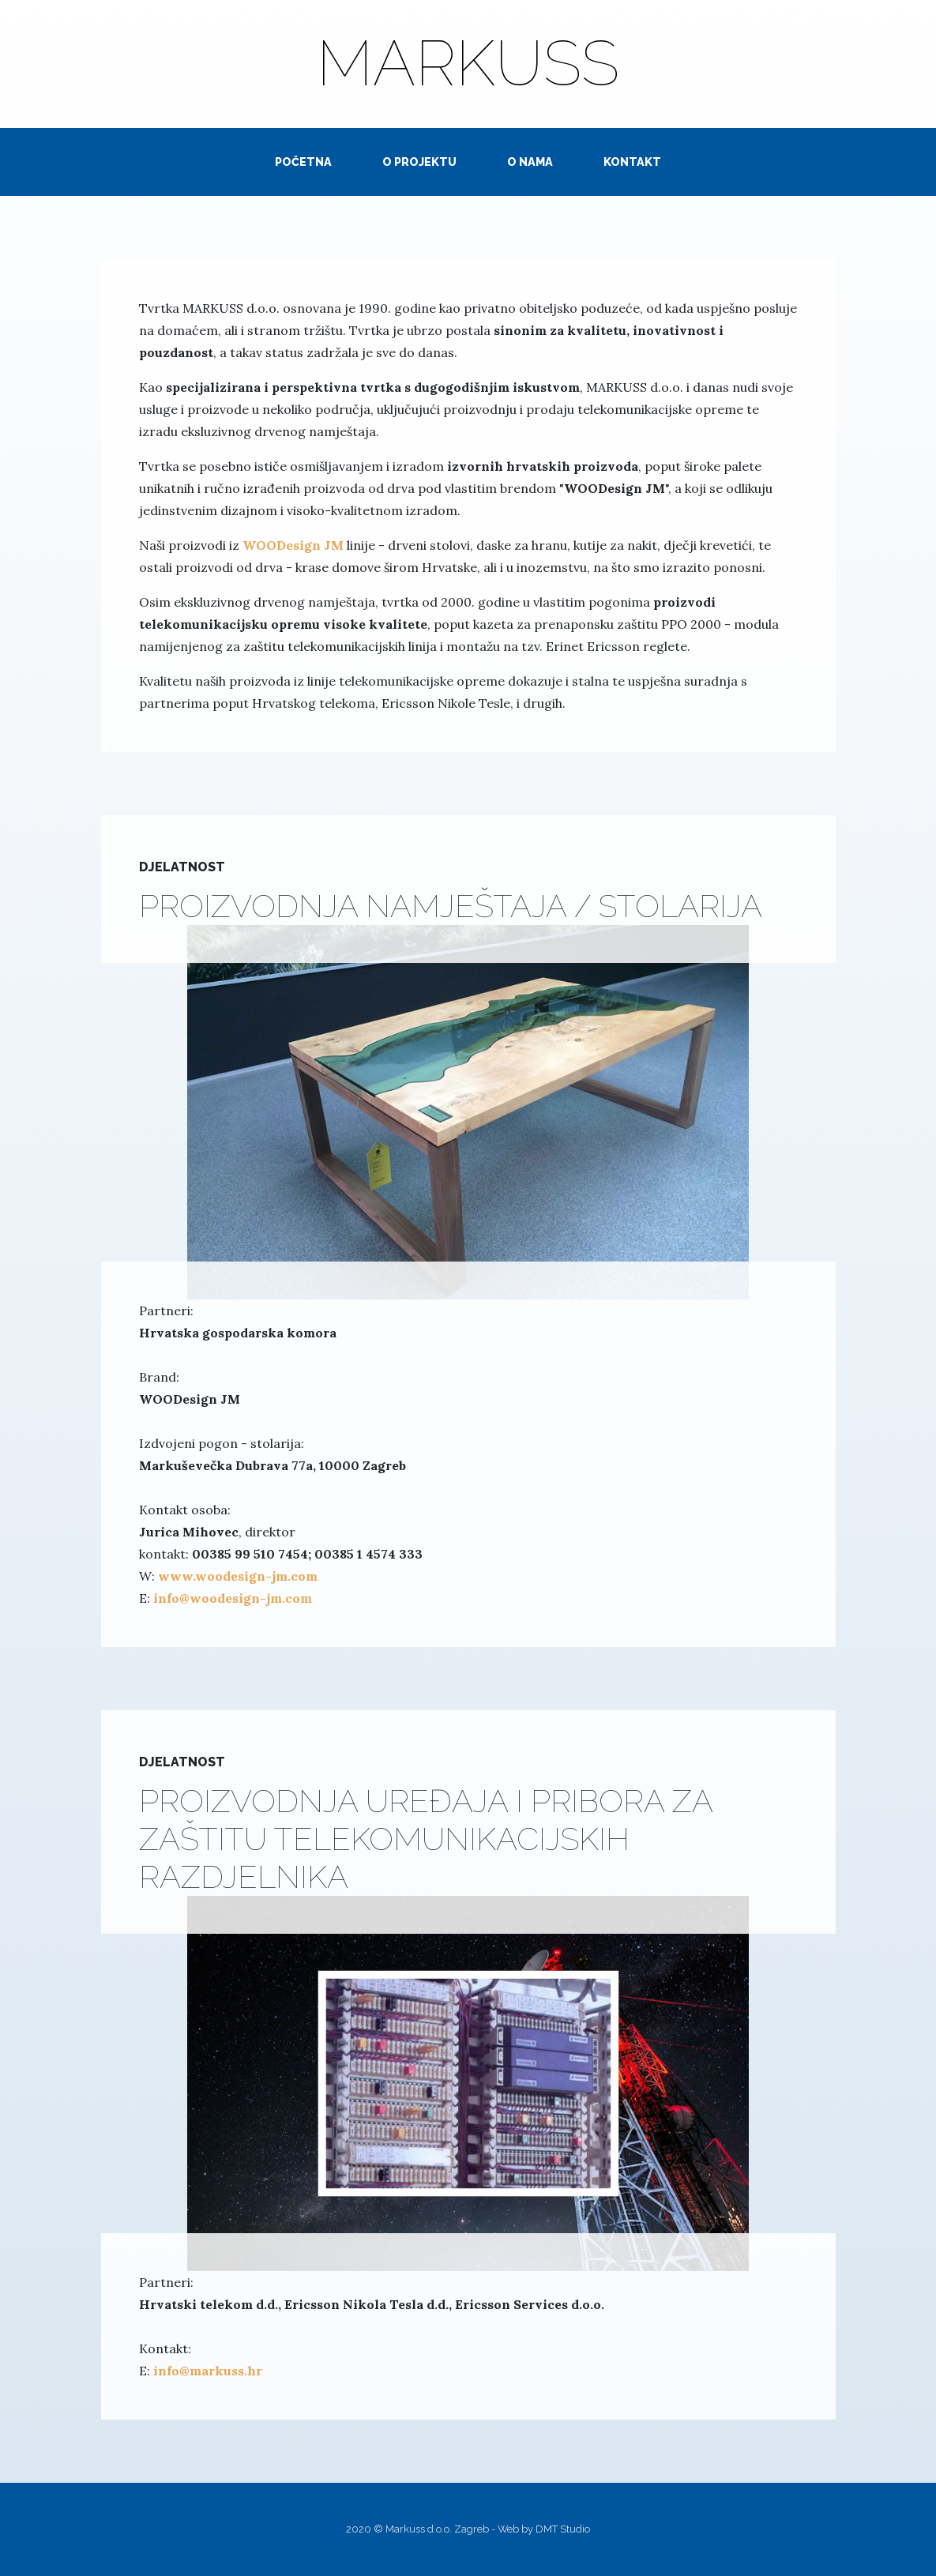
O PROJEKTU (419, 161)
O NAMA (530, 161)
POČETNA (303, 161)
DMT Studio (563, 2529)
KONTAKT (632, 161)
